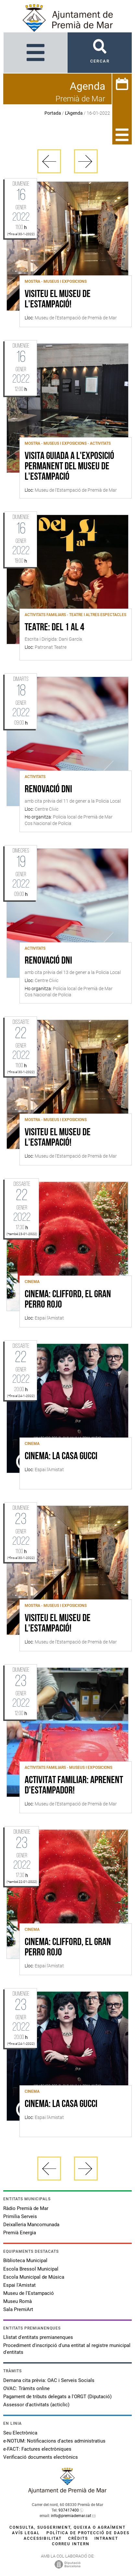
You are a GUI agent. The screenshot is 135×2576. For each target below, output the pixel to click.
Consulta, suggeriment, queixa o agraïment (67, 2527)
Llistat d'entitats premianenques (38, 2337)
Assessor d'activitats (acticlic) (36, 2405)
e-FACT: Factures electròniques (37, 2449)
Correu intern (71, 2544)
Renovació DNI (48, 789)
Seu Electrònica (20, 2433)
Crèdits (78, 2538)
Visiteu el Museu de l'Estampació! (58, 299)
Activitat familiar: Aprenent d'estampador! (74, 1785)
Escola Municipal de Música (33, 2277)
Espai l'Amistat (19, 2285)
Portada (52, 113)
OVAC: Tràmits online (26, 2388)
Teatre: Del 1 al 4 (54, 628)
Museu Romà (17, 2301)
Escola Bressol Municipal (30, 2269)
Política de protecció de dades (87, 2533)
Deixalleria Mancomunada (31, 2224)
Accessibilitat (43, 2538)
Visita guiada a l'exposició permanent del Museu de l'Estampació (69, 466)
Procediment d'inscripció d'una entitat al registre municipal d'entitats (66, 2348)
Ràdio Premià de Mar (25, 2208)
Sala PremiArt (18, 2309)
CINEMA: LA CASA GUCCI (61, 1456)
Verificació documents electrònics (40, 2457)
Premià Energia (19, 2233)
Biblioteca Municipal (25, 2260)
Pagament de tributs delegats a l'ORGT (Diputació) (57, 2396)
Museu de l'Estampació (28, 2293)
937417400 (68, 2510)
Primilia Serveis (20, 2216)
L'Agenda (74, 113)
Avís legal (26, 2533)
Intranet (106, 2538)
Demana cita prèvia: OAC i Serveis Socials (48, 2380)
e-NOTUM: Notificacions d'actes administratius (54, 2441)
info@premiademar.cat (71, 2515)
